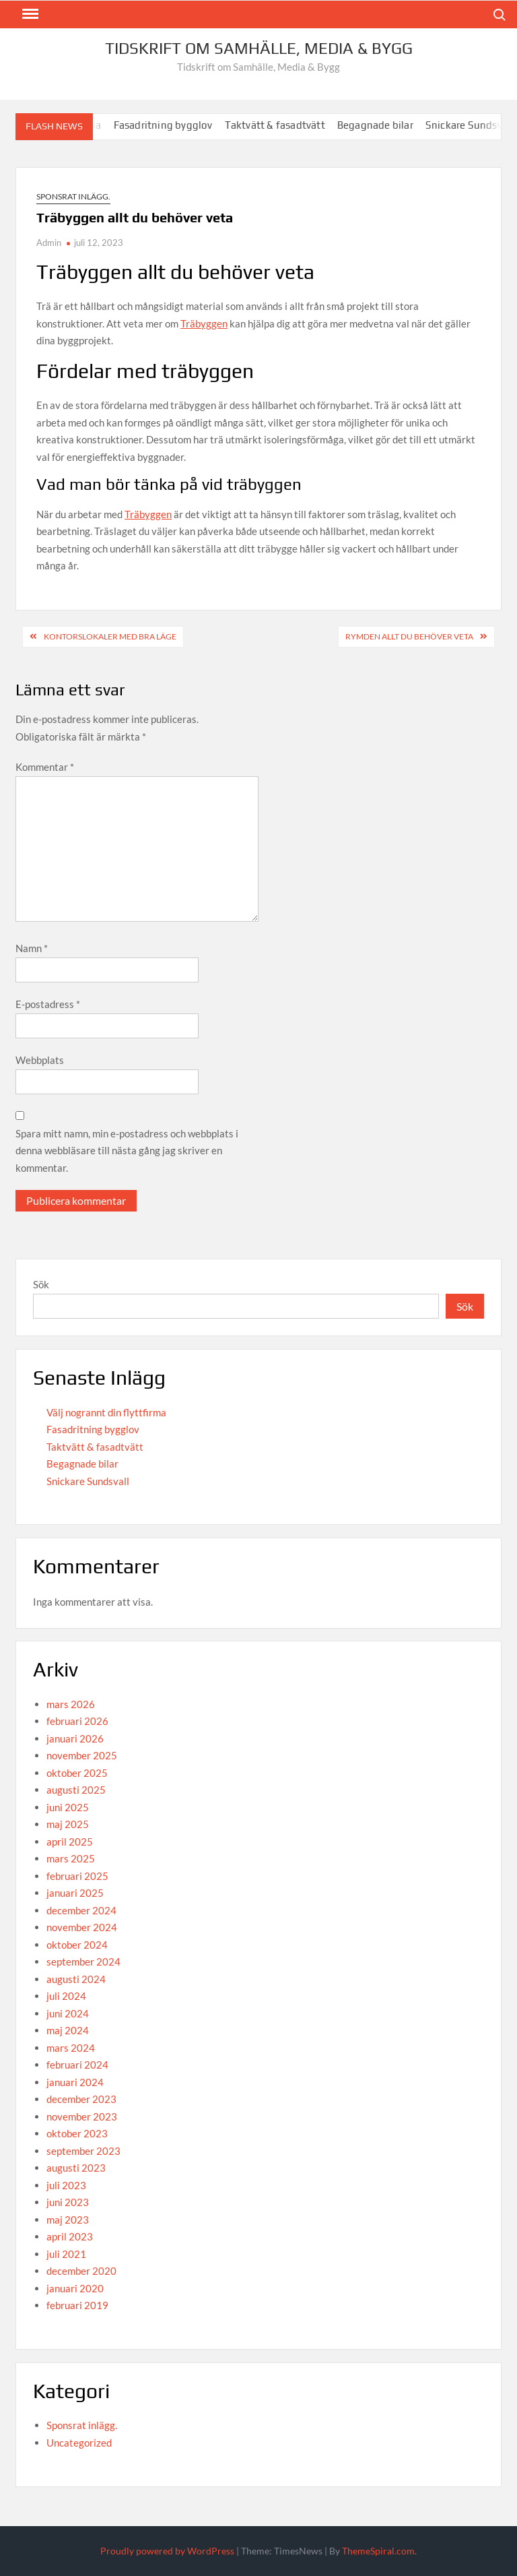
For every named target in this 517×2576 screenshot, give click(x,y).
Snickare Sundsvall (87, 1481)
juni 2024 (67, 2013)
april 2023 (69, 2236)
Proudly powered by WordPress (167, 2550)
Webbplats (39, 1060)
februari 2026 (77, 1721)
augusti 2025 (76, 1790)
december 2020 (81, 2271)
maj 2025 (67, 1824)
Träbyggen (204, 323)
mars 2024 (70, 2048)
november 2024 (81, 1927)
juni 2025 (67, 1807)
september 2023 (83, 2151)
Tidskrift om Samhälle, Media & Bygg (259, 48)
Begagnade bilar (383, 125)
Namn (31, 948)
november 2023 (81, 2116)
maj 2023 (67, 2219)
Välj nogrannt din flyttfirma (106, 1412)
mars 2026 (70, 1704)
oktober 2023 (77, 2133)
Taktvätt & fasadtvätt (283, 125)
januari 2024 (75, 2082)
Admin (48, 242)
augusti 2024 (76, 1979)
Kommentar (44, 767)
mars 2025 (70, 1858)
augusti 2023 (76, 2168)
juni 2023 (67, 2202)
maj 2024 (67, 2030)
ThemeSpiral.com (378, 2550)
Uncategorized (79, 2443)
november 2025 (81, 1755)
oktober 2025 (77, 1773)
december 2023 (81, 2099)
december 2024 (81, 1910)
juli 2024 (66, 1996)
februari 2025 (77, 1876)
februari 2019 (77, 2305)
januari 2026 (75, 1738)
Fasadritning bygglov (171, 125)
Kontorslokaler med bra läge (110, 636)
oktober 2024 (77, 1945)
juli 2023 (66, 2185)
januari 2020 (75, 2288)
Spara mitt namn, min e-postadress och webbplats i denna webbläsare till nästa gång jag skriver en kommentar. (126, 1150)
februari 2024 (77, 2065)
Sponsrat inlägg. (73, 196)
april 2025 (69, 1841)
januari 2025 (75, 1893)
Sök (41, 1284)
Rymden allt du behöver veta (409, 636)
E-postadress (47, 1004)
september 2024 (83, 1961)
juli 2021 (66, 2254)
